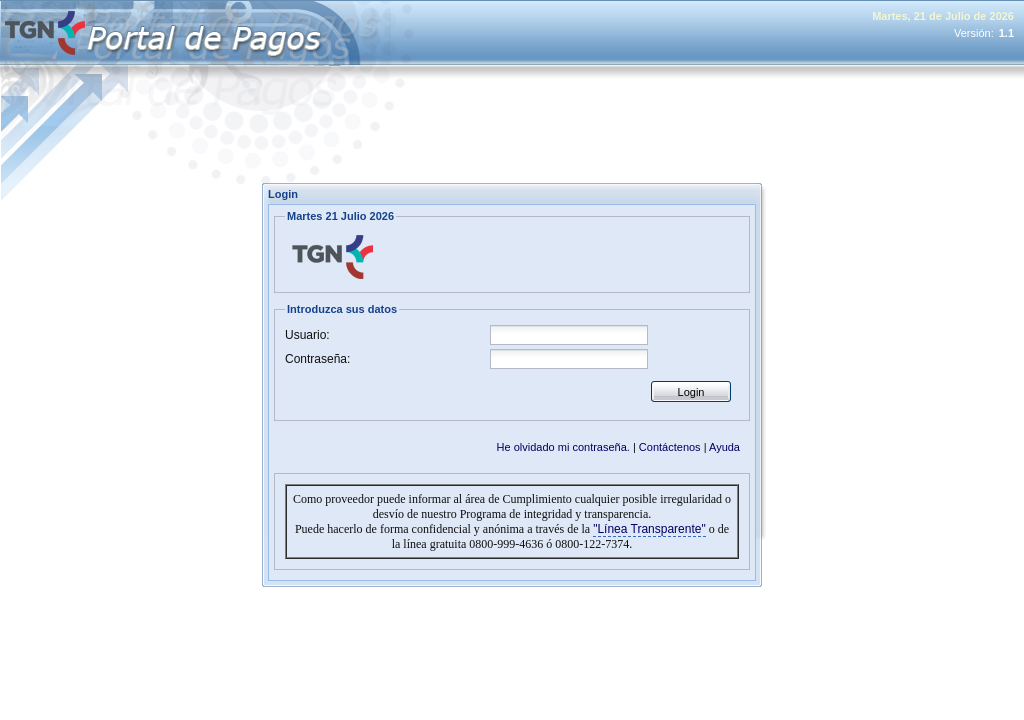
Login (691, 392)
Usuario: (307, 335)
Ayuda (724, 447)
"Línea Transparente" (649, 529)
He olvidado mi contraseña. (563, 447)
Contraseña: (317, 359)
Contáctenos (670, 447)
